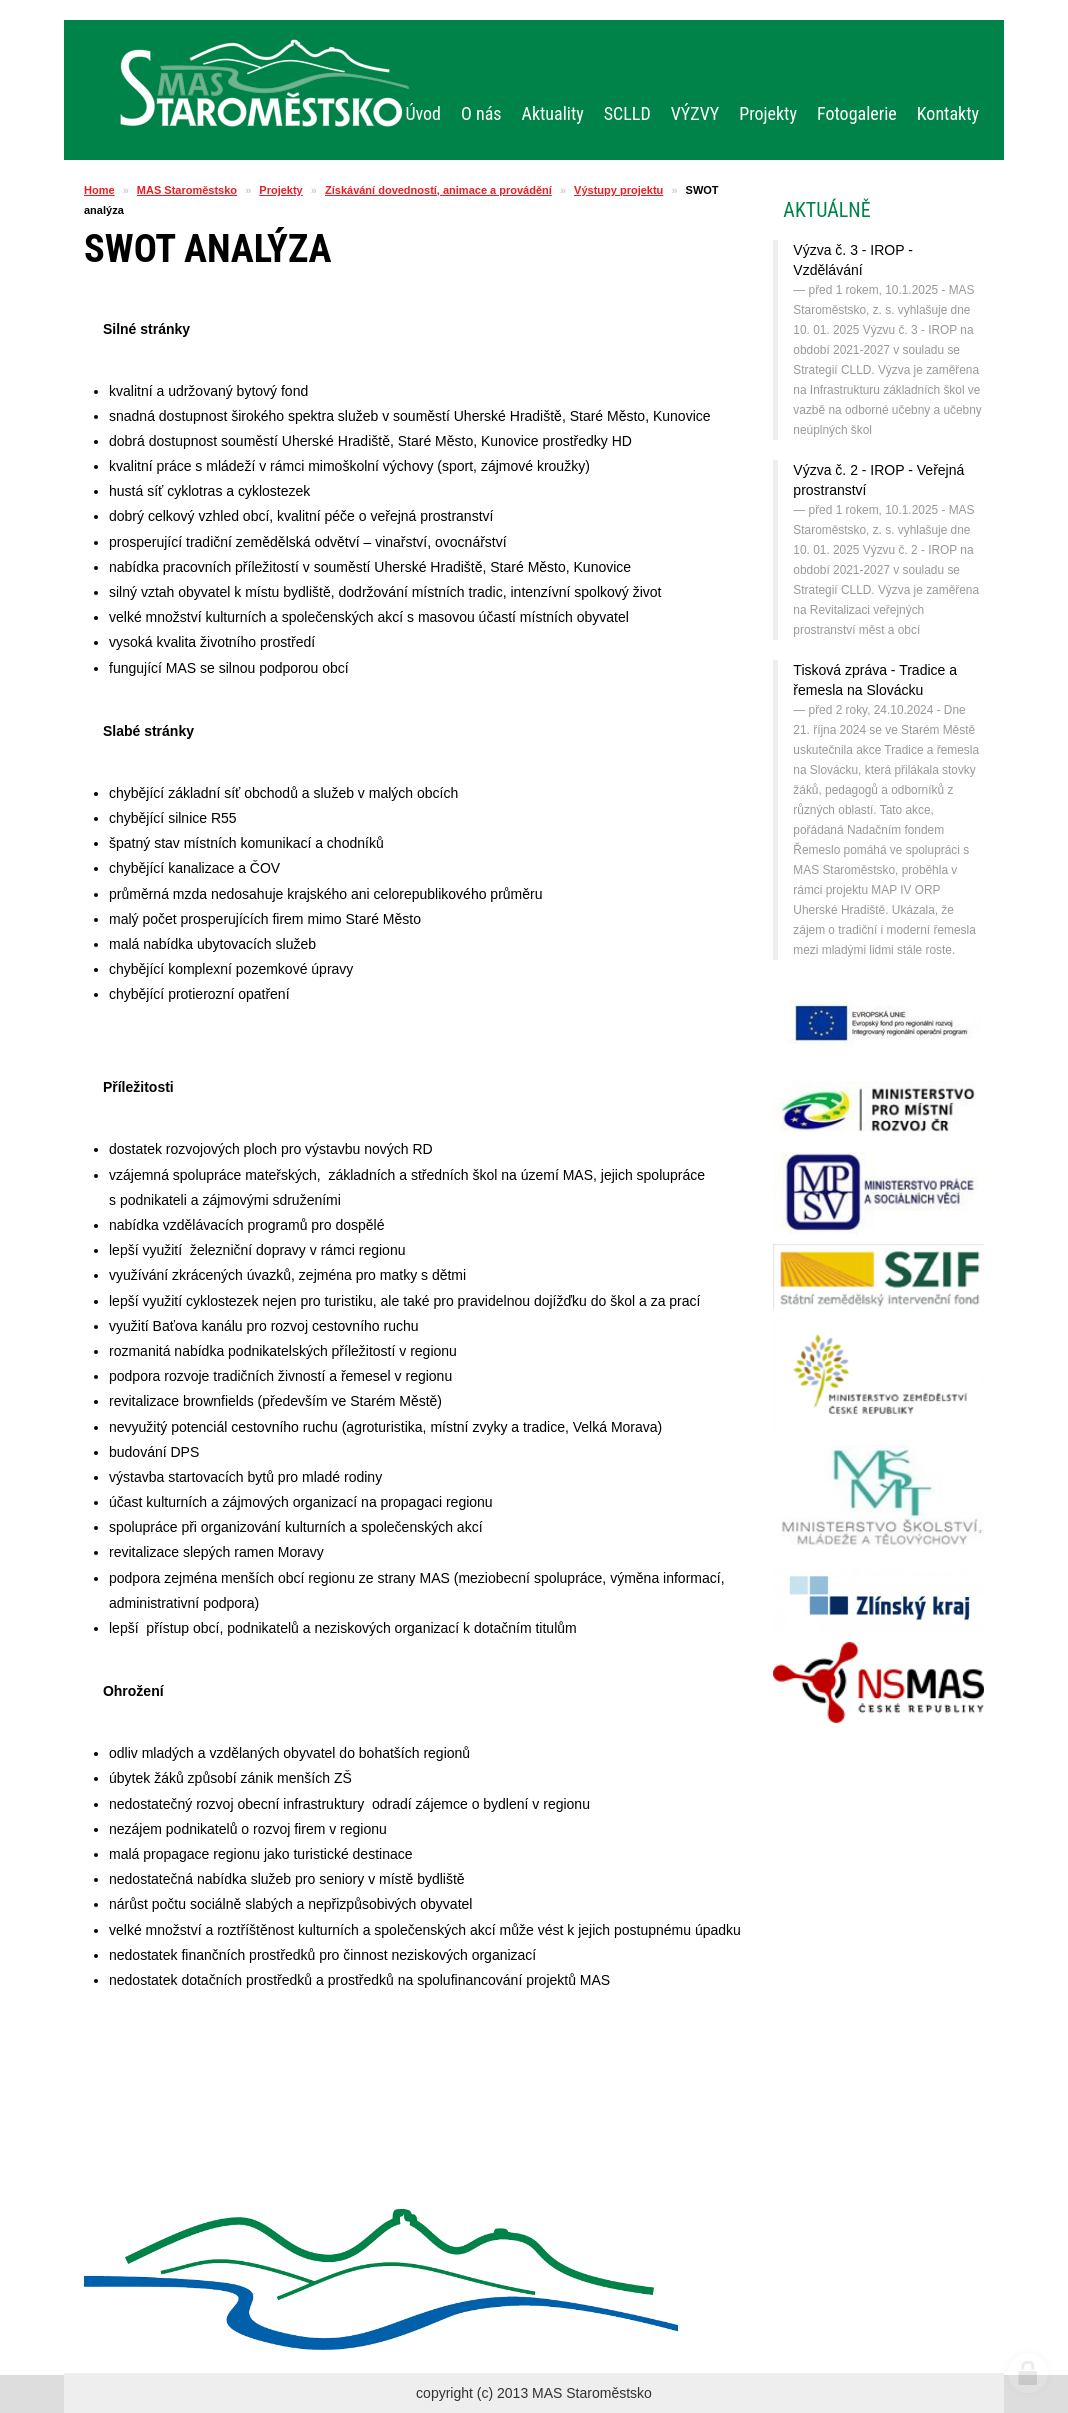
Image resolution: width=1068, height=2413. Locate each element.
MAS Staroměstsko (187, 190)
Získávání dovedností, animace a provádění (438, 190)
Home (99, 190)
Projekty (280, 190)
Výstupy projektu (618, 190)
